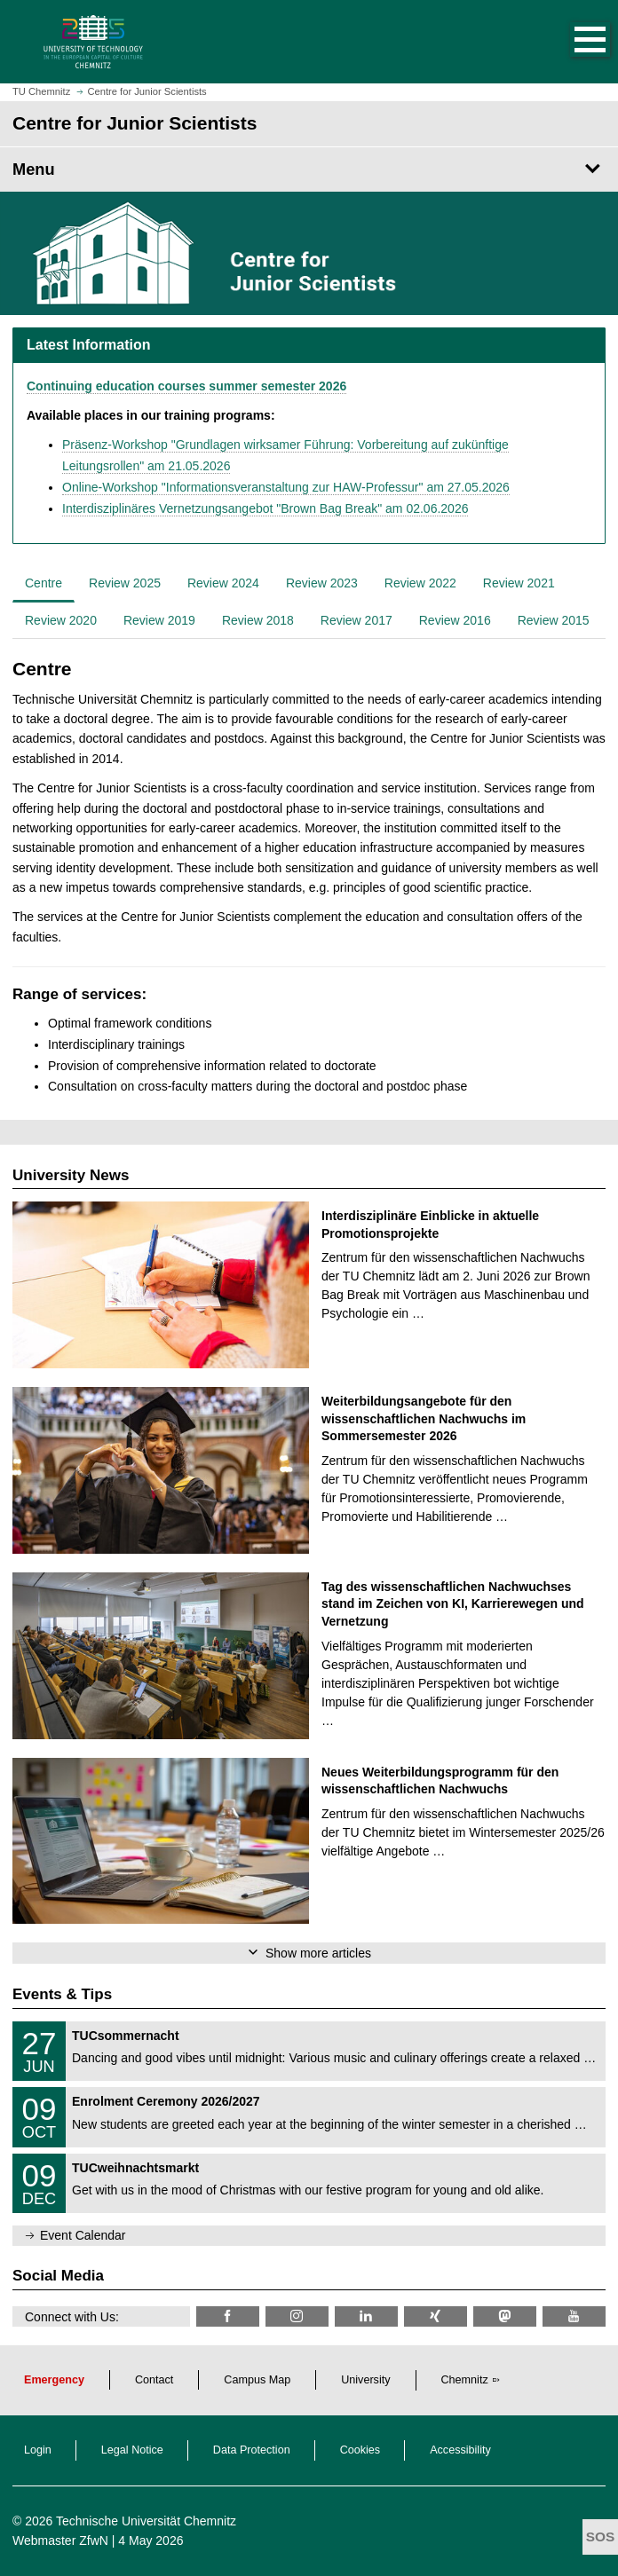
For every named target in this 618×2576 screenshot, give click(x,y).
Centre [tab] (43, 583)
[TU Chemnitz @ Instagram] (297, 2316)
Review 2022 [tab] (420, 583)
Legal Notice (132, 2450)
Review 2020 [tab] (61, 620)
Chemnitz (464, 2380)
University (365, 2380)
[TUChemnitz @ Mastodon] (504, 2316)
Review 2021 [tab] (519, 583)
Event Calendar (83, 2235)
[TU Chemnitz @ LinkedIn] (366, 2316)
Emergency (54, 2380)
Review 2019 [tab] (159, 620)
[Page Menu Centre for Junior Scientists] (309, 169)
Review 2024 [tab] (223, 583)
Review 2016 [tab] (455, 620)
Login (38, 2450)
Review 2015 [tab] (554, 620)
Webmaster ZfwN (60, 2540)
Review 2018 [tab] (258, 620)
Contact (154, 2380)
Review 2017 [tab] (356, 620)
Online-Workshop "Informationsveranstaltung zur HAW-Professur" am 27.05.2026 (286, 487)
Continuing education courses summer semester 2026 (186, 386)
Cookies (360, 2450)
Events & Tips (62, 1994)
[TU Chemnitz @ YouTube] (574, 2316)
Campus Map (257, 2380)
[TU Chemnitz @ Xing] (435, 2316)
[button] (572, 41)
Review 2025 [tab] (125, 583)
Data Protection (251, 2450)
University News (70, 1175)
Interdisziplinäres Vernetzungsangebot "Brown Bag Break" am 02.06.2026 (265, 508)
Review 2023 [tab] (322, 583)
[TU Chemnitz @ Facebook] (227, 2316)
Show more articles (318, 1953)
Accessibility (460, 2450)
